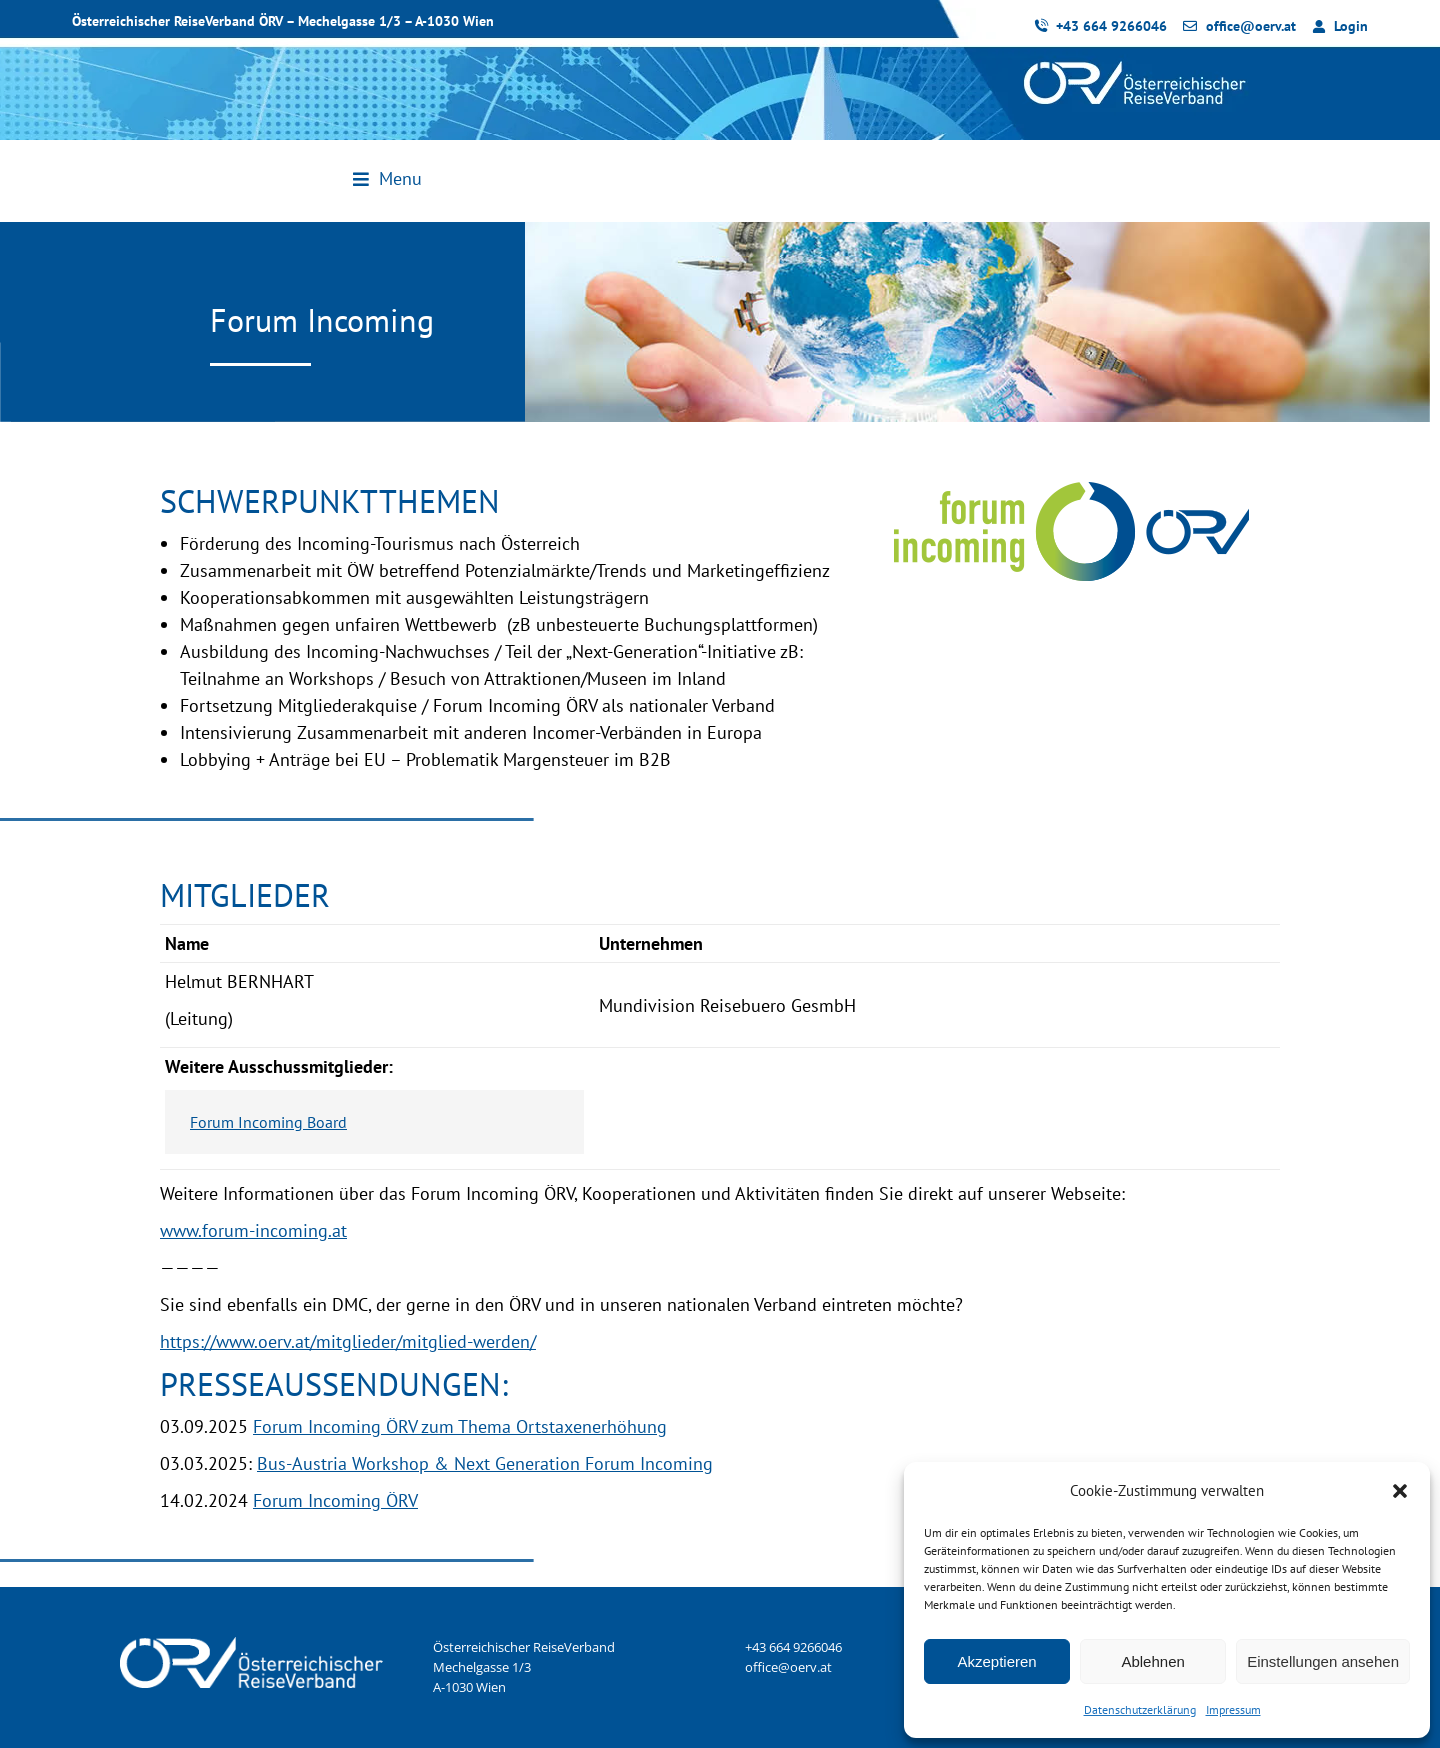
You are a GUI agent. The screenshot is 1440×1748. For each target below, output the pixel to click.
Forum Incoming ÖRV (335, 1500)
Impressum (1233, 1709)
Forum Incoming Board (268, 1122)
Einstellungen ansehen (1323, 1661)
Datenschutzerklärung (1140, 1709)
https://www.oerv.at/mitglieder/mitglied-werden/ (348, 1341)
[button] (1400, 1491)
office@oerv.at (788, 1667)
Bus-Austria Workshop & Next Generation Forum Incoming (485, 1463)
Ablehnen (1152, 1661)
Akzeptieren (996, 1661)
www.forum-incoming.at (253, 1230)
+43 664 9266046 (793, 1647)
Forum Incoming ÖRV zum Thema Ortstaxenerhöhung (460, 1426)
